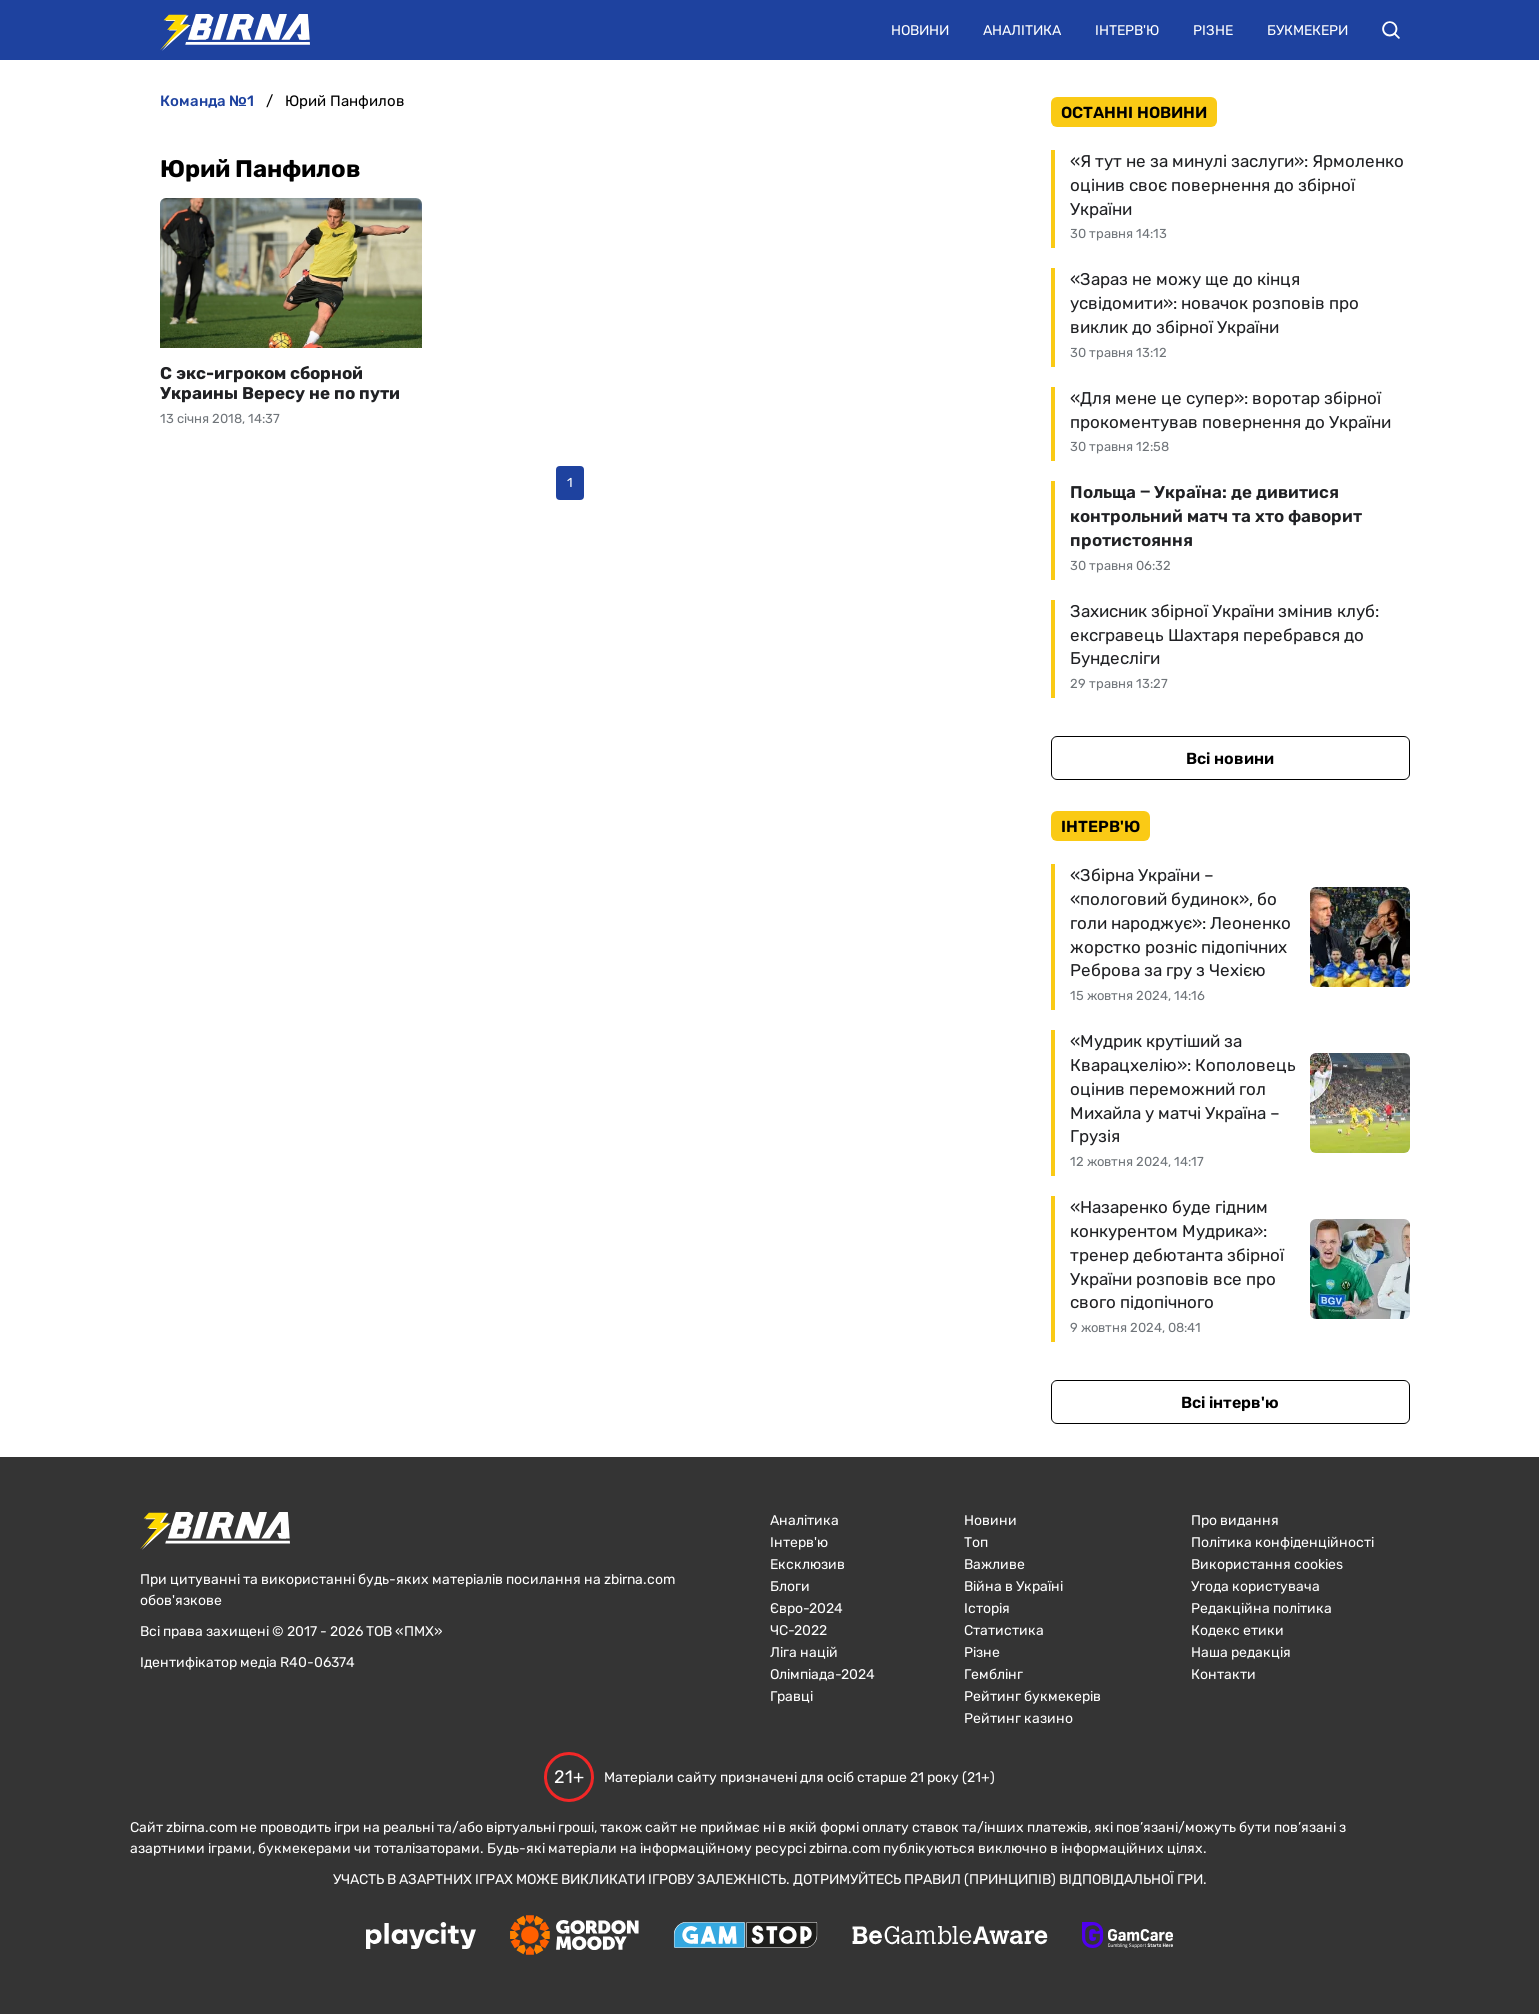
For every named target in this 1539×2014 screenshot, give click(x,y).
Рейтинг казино (1018, 1718)
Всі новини (1230, 758)
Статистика (1004, 1630)
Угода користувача (1255, 1586)
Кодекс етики (1237, 1630)
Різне (1213, 30)
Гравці (791, 1696)
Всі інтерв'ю (1230, 1402)
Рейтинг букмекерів (1032, 1696)
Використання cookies (1267, 1564)
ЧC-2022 (798, 1630)
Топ (976, 1542)
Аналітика (1022, 30)
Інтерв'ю (1127, 30)
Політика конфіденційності (1282, 1542)
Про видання (1235, 1520)
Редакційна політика (1261, 1608)
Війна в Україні (1013, 1586)
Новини (920, 30)
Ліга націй (804, 1652)
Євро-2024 (806, 1608)
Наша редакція (1241, 1652)
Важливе (994, 1564)
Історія (987, 1608)
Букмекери (1307, 30)
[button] (1391, 30)
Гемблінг (993, 1674)
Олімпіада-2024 (822, 1674)
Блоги (790, 1586)
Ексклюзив (807, 1564)
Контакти (1223, 1674)
